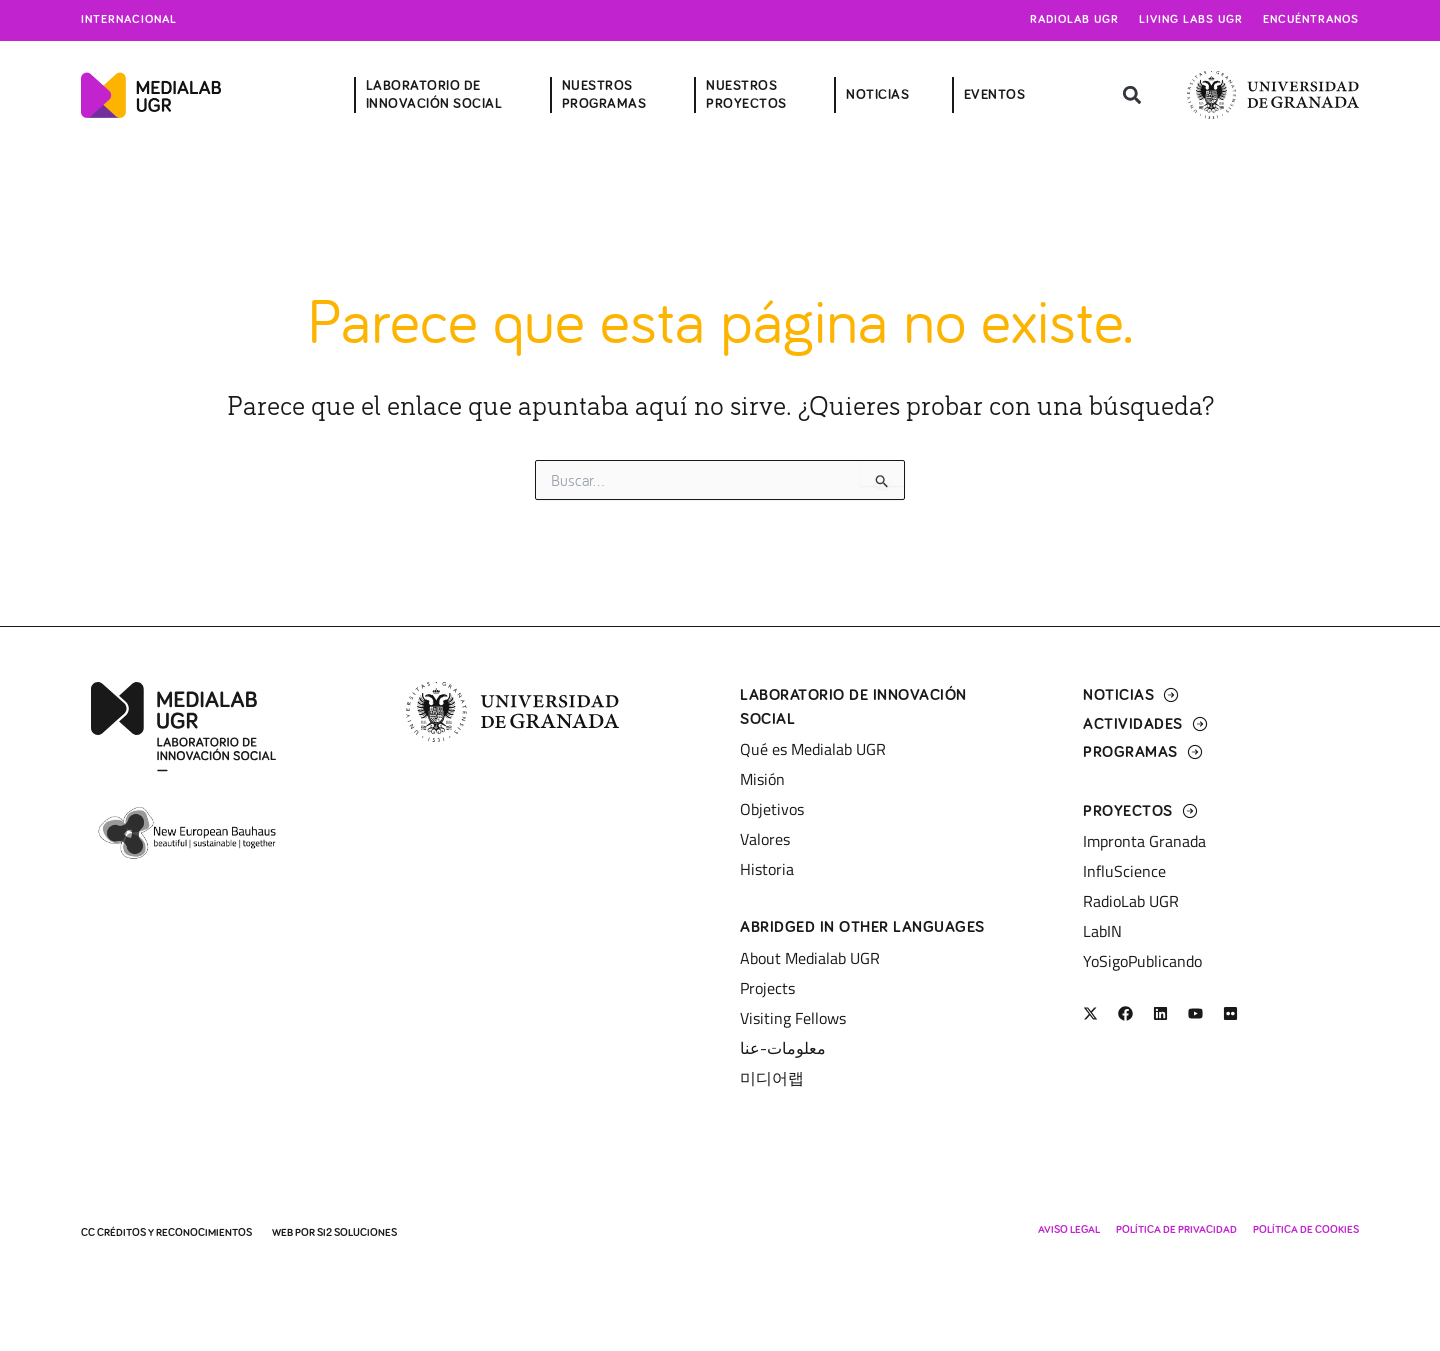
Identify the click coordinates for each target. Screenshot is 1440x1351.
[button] (1132, 95)
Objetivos (772, 809)
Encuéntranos (1311, 20)
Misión (762, 779)
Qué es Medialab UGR (813, 749)
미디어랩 (772, 1078)
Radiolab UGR (1074, 20)
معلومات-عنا (783, 1048)
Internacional (129, 20)
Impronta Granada (1144, 841)
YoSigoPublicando (1142, 961)
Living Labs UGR (1191, 20)
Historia (767, 869)
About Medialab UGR (810, 958)
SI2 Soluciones (357, 1232)
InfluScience (1124, 871)
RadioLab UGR (1131, 901)
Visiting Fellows (793, 1018)
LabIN (1102, 931)
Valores (765, 839)
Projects (767, 988)
